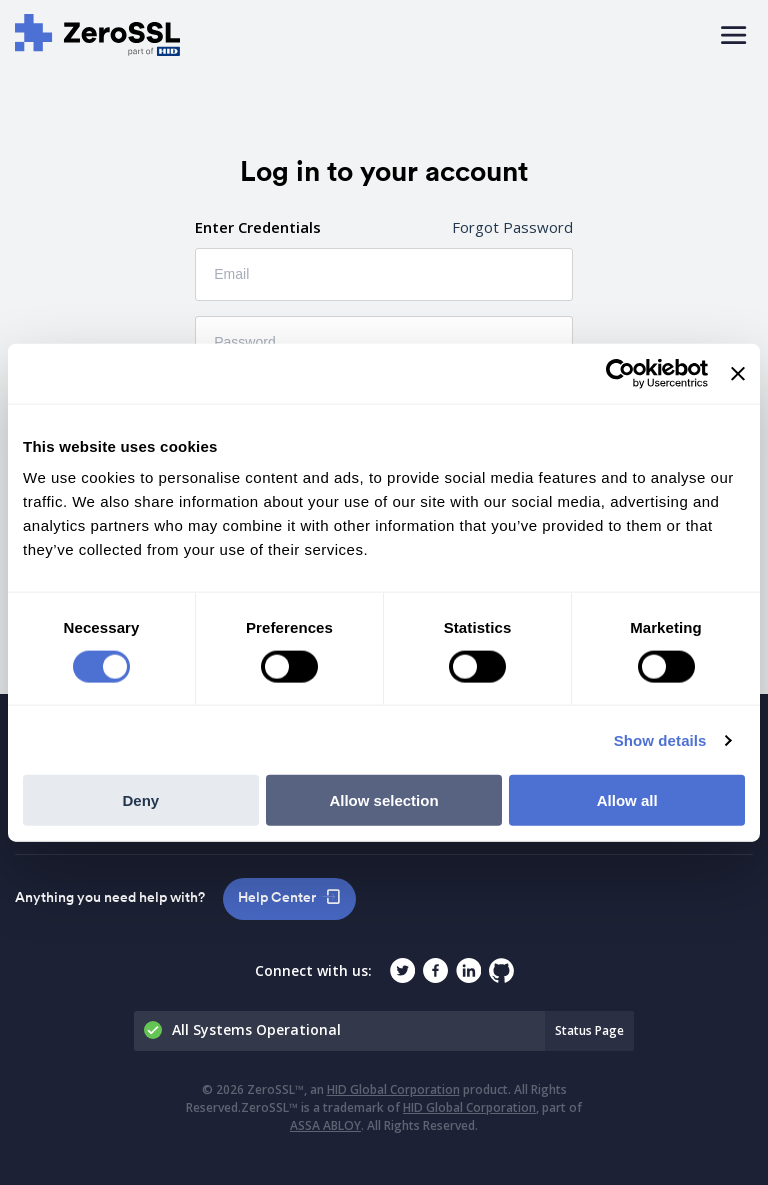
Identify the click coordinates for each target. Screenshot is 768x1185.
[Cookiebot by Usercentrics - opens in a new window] (620, 373)
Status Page (589, 1030)
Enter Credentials (258, 227)
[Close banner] (738, 373)
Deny (140, 800)
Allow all (627, 800)
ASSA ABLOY (325, 1125)
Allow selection (383, 800)
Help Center (277, 897)
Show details (660, 739)
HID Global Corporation (393, 1089)
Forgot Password (512, 227)
